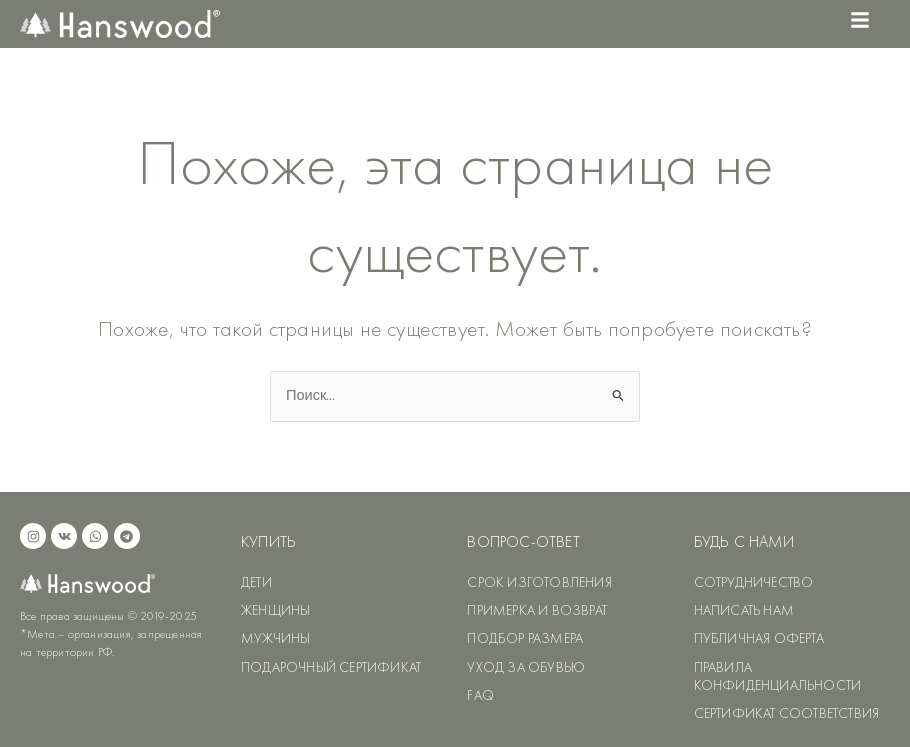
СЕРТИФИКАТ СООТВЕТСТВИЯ (787, 713)
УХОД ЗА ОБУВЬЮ (526, 667)
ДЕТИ (256, 582)
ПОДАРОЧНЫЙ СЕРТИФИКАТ (331, 667)
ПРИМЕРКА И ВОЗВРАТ (537, 610)
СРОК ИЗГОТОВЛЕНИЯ (539, 582)
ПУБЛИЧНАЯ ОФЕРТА (759, 638)
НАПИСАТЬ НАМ (744, 610)
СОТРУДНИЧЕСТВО (754, 582)
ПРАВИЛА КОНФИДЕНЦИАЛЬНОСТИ (778, 676)
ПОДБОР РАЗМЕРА (525, 638)
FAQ (480, 695)
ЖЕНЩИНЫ (275, 610)
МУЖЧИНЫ (275, 638)
